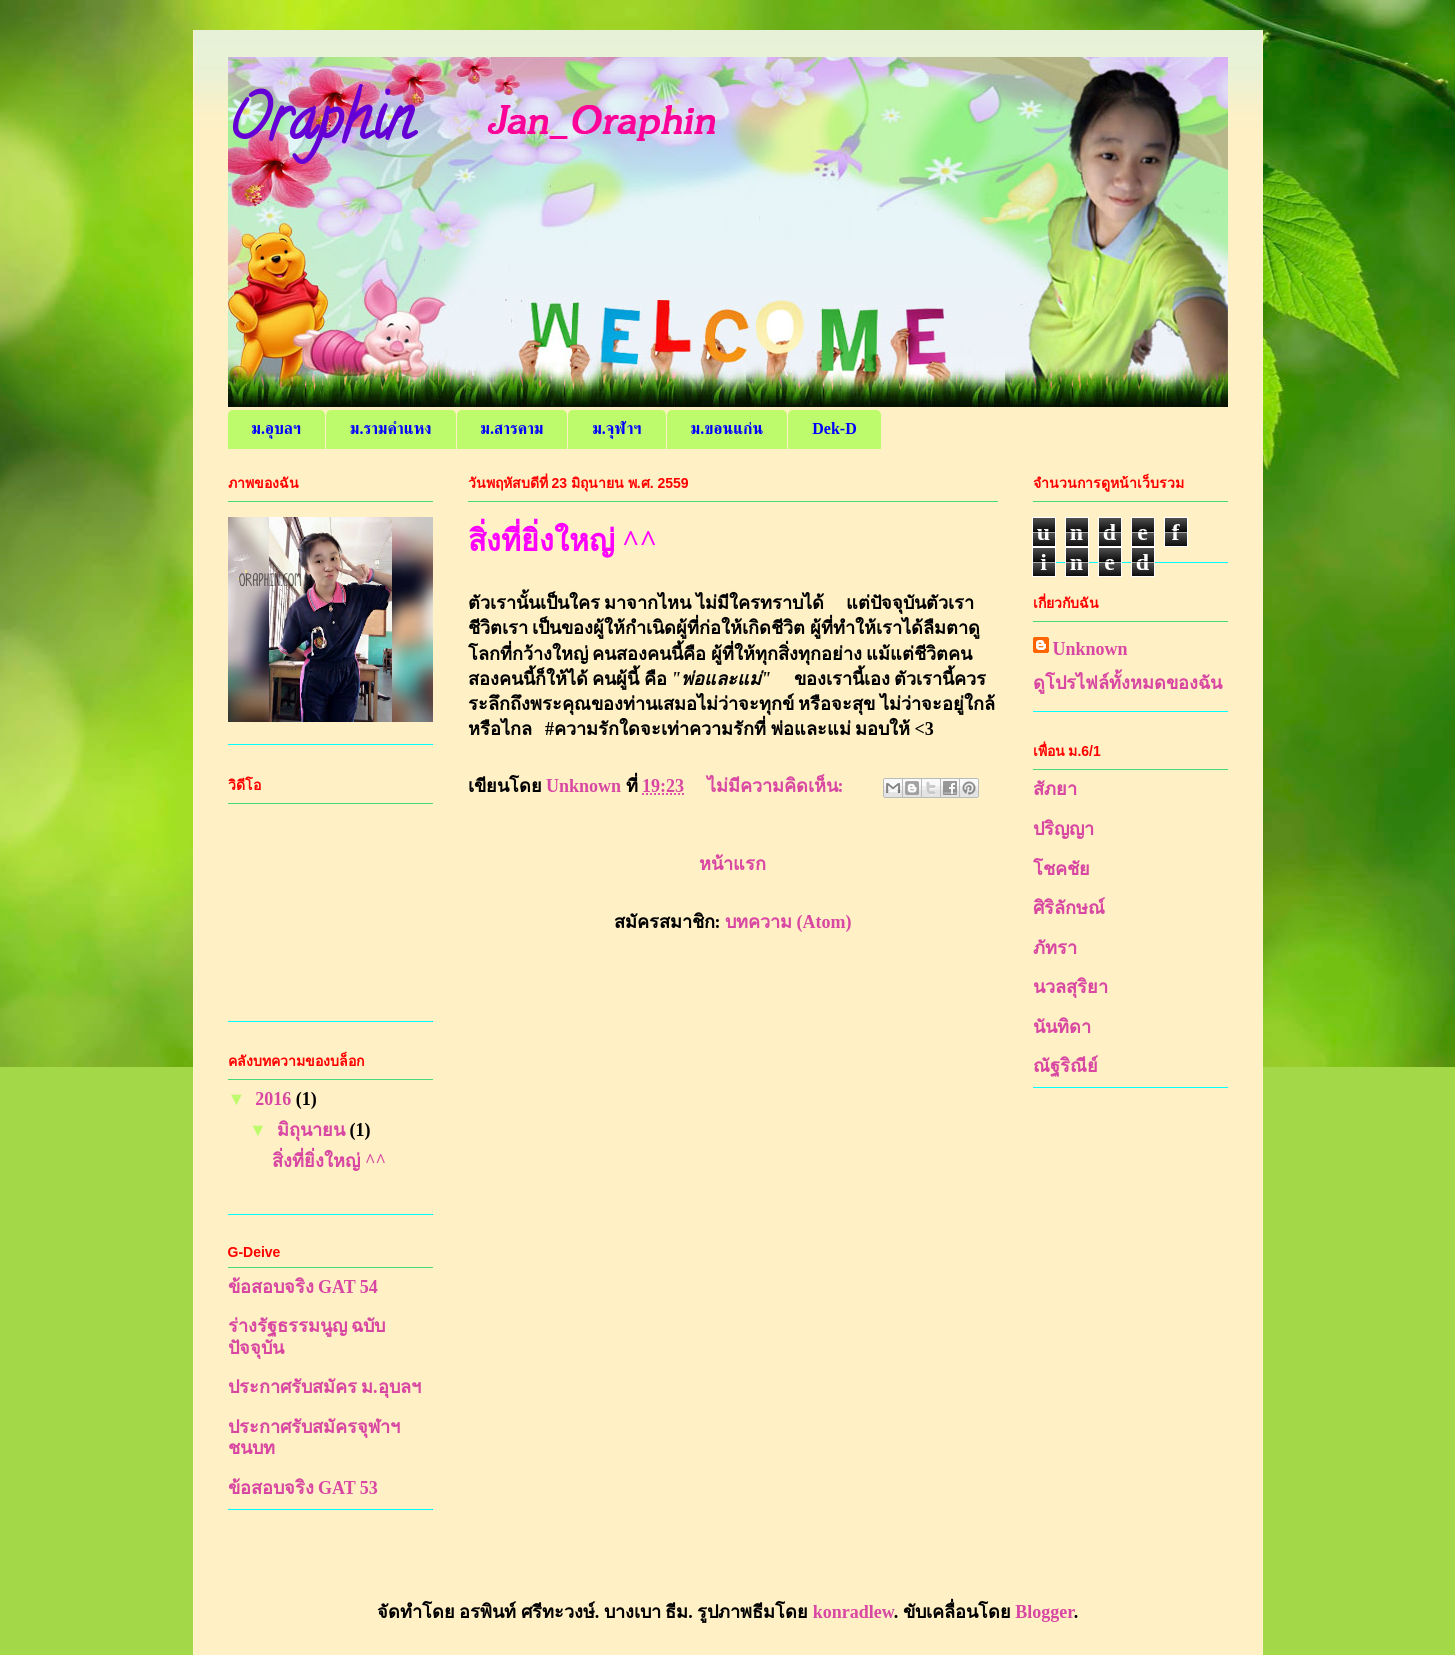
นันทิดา (1062, 1027)
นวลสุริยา (1070, 987)
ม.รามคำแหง (390, 428)
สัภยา (1055, 789)
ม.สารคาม (512, 428)
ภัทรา (1055, 948)
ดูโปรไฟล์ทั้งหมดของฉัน (1127, 683)
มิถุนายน (313, 1130)
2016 (275, 1099)
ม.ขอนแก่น (727, 428)
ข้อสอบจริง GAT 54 (303, 1287)
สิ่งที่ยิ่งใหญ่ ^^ (562, 540)
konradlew (853, 1612)
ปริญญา (1063, 829)
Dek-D (834, 428)
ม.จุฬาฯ (616, 428)
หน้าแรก (732, 864)
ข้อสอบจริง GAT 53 (303, 1488)
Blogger (1044, 1612)
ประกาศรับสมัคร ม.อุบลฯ (324, 1387)
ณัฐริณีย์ (1065, 1066)
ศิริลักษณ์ (1069, 908)
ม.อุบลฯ (277, 428)
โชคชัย (1061, 869)
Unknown (1090, 649)
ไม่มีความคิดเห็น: (778, 786)
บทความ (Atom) (788, 922)
